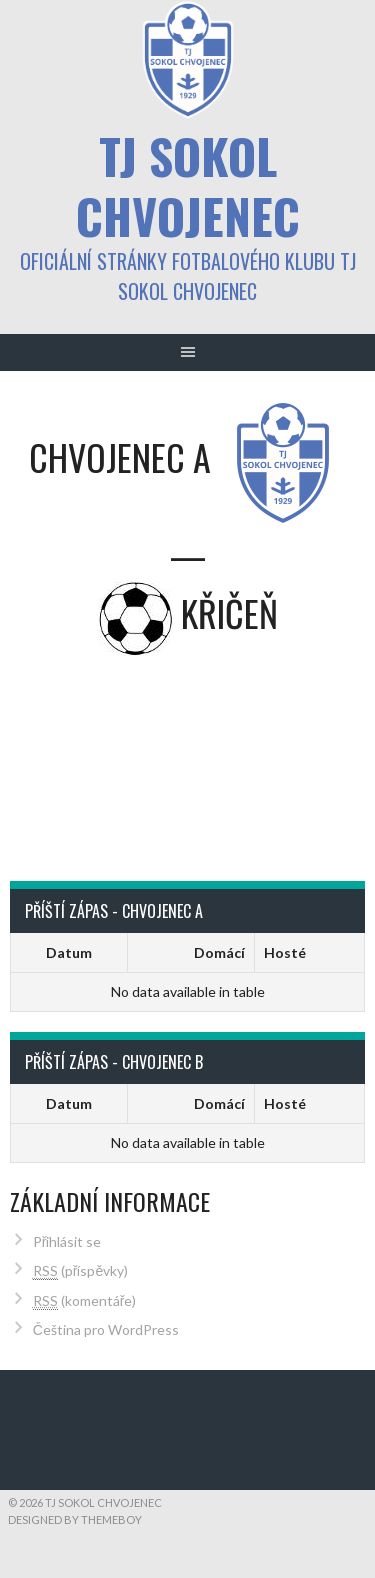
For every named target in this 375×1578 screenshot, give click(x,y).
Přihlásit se (67, 1241)
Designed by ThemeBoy (75, 1519)
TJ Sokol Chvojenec (188, 185)
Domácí (219, 952)
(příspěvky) (80, 1271)
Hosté (285, 952)
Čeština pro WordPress (106, 1329)
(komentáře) (85, 1301)
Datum (69, 952)
